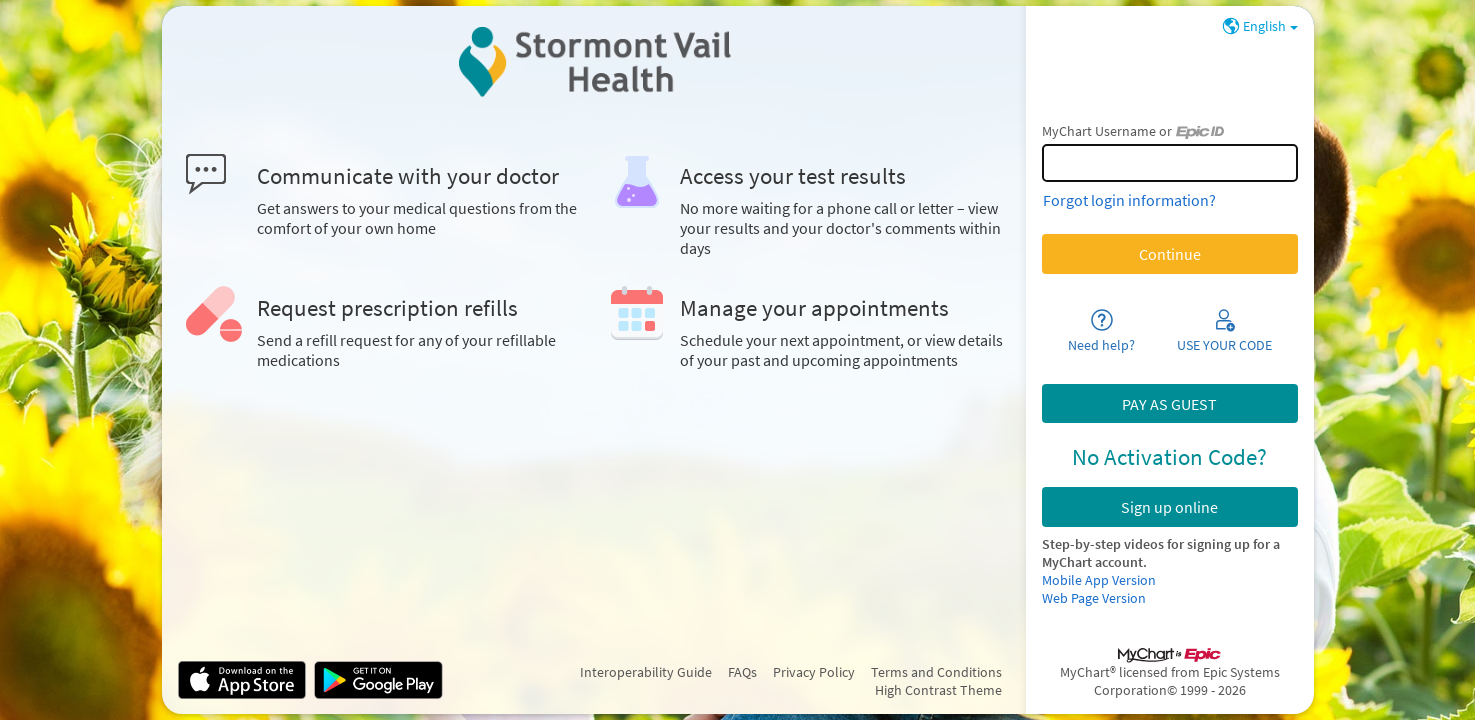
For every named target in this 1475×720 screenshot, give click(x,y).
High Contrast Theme (938, 690)
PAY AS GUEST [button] (1169, 404)
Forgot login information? (1129, 200)
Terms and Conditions (936, 672)
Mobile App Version (1099, 580)
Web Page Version (1094, 598)
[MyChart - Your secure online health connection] (593, 62)
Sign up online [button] (1169, 507)
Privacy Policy (814, 672)
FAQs (742, 672)
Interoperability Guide (646, 672)
